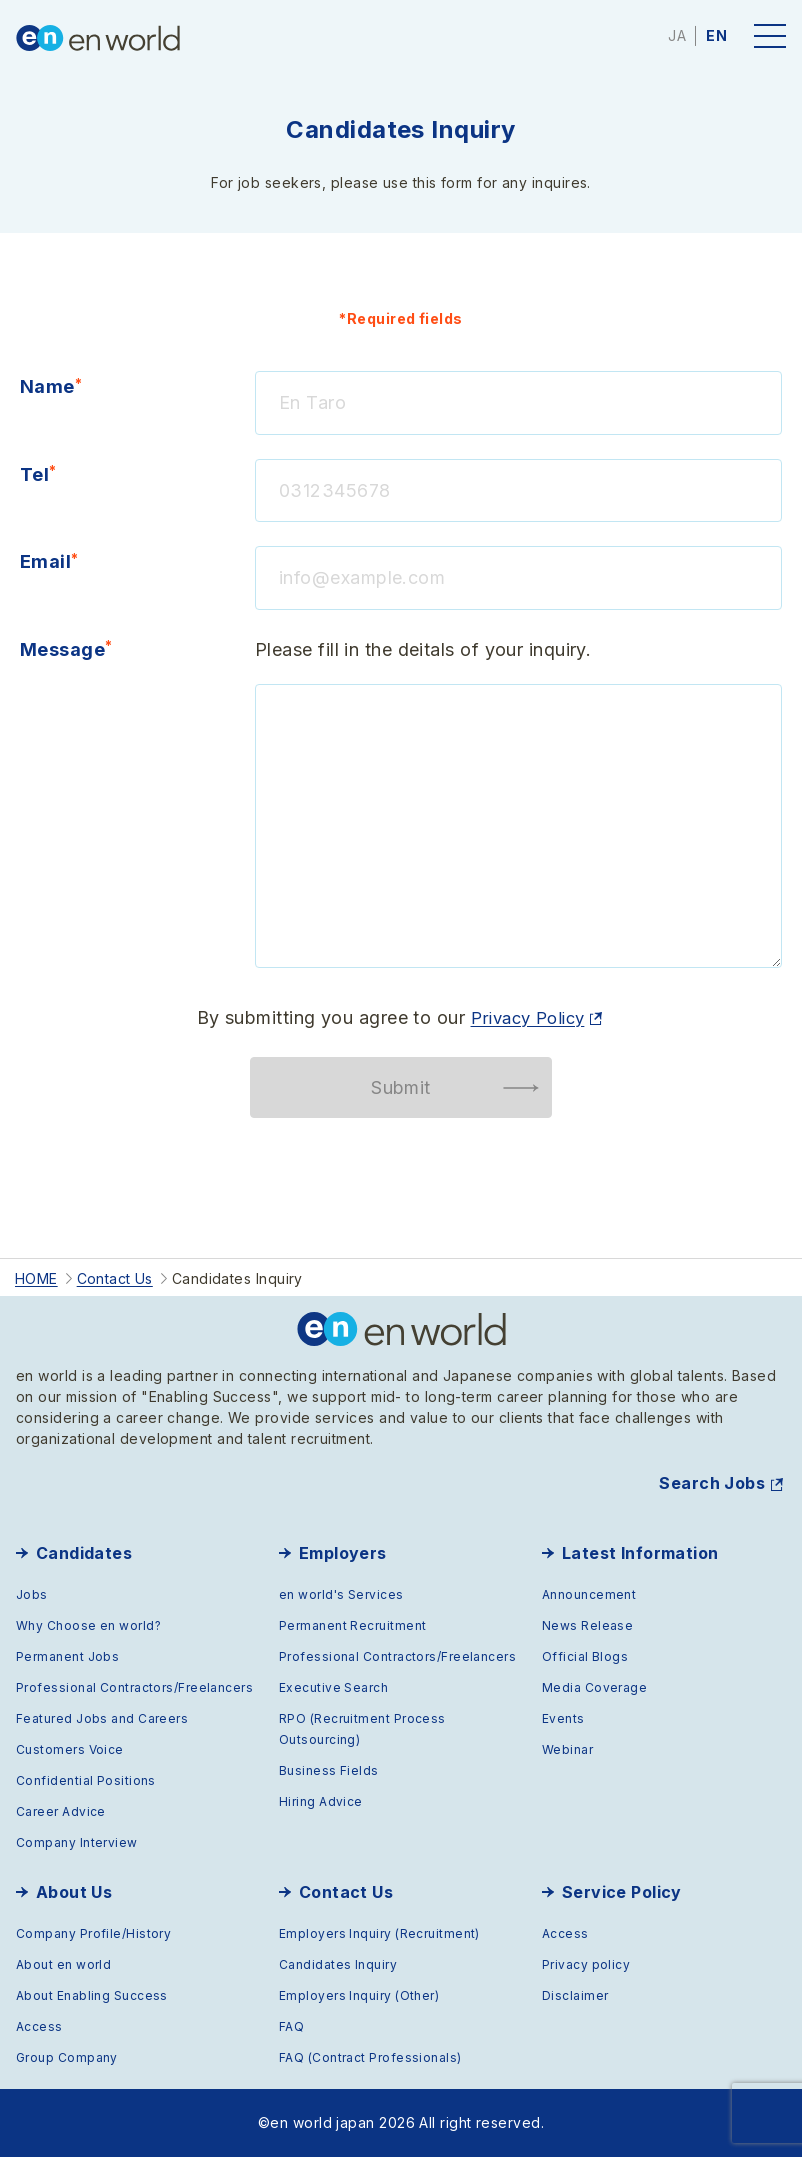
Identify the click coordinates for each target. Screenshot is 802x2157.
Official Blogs (585, 1656)
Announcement (589, 1594)
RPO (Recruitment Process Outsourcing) (362, 1729)
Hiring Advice (321, 1801)
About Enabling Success (92, 1995)
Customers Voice (70, 1749)
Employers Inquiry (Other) (359, 1995)
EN (716, 35)
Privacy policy (586, 1964)
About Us (74, 1892)
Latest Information (640, 1553)
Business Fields (329, 1770)
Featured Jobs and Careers (102, 1718)
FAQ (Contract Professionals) (370, 2057)
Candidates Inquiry (338, 1964)
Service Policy (622, 1892)
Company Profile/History (93, 1933)
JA (677, 35)
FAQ (291, 2026)
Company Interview (77, 1842)
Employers (343, 1553)
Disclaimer (575, 1995)
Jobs (32, 1594)
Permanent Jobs (67, 1656)
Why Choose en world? (88, 1625)
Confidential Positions (86, 1780)
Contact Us (346, 1892)
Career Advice (61, 1811)
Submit (401, 1087)
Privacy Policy (527, 1017)
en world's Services (341, 1594)
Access (39, 2026)
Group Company (67, 2057)
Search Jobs (712, 1483)
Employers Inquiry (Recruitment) (379, 1933)
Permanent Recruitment (352, 1625)
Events (563, 1718)
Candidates (84, 1553)
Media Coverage (594, 1687)
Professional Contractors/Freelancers (134, 1687)
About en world (63, 1964)
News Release (587, 1625)
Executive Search (333, 1687)
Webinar (567, 1749)
